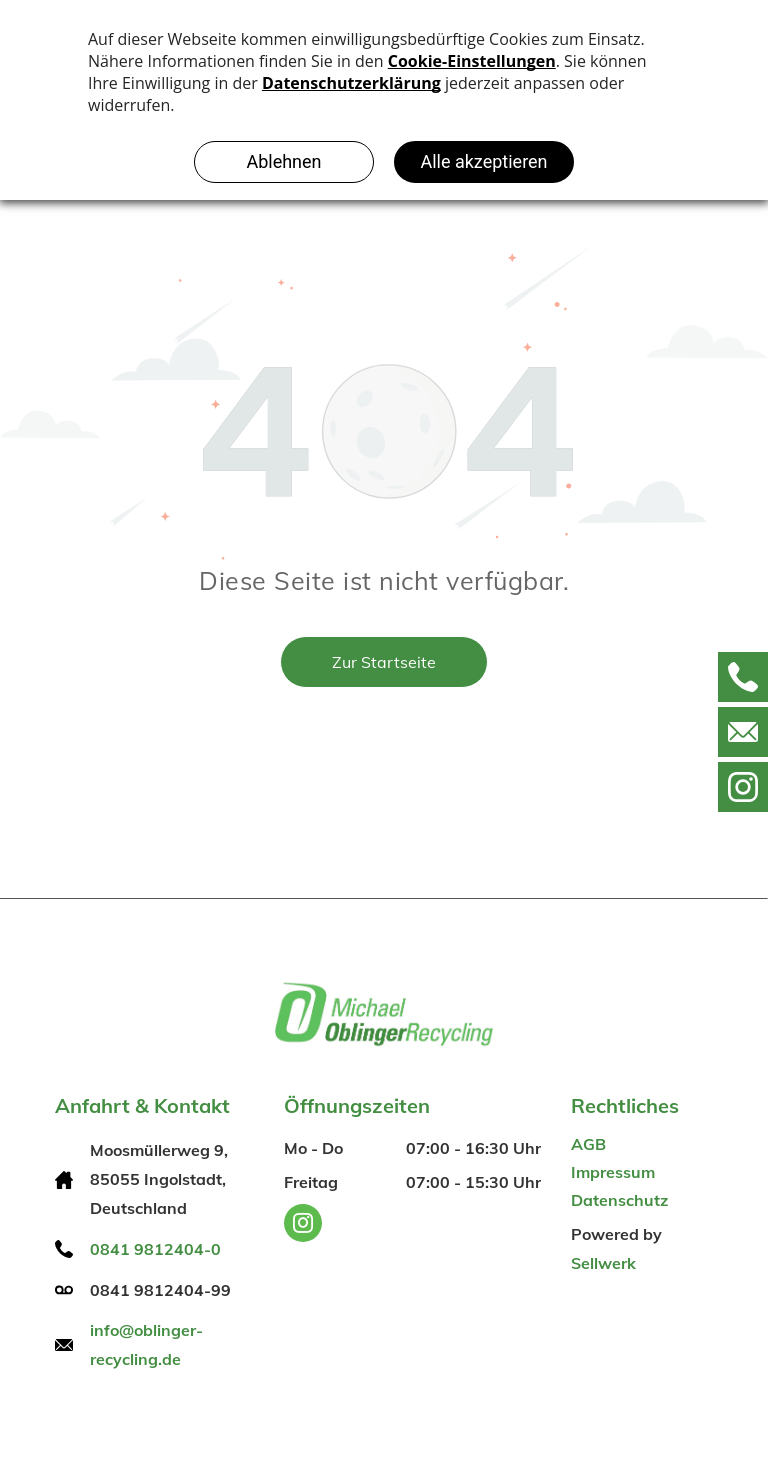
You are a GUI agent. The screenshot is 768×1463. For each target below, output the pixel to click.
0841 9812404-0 (155, 1249)
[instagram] (303, 1225)
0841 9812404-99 (160, 1290)
